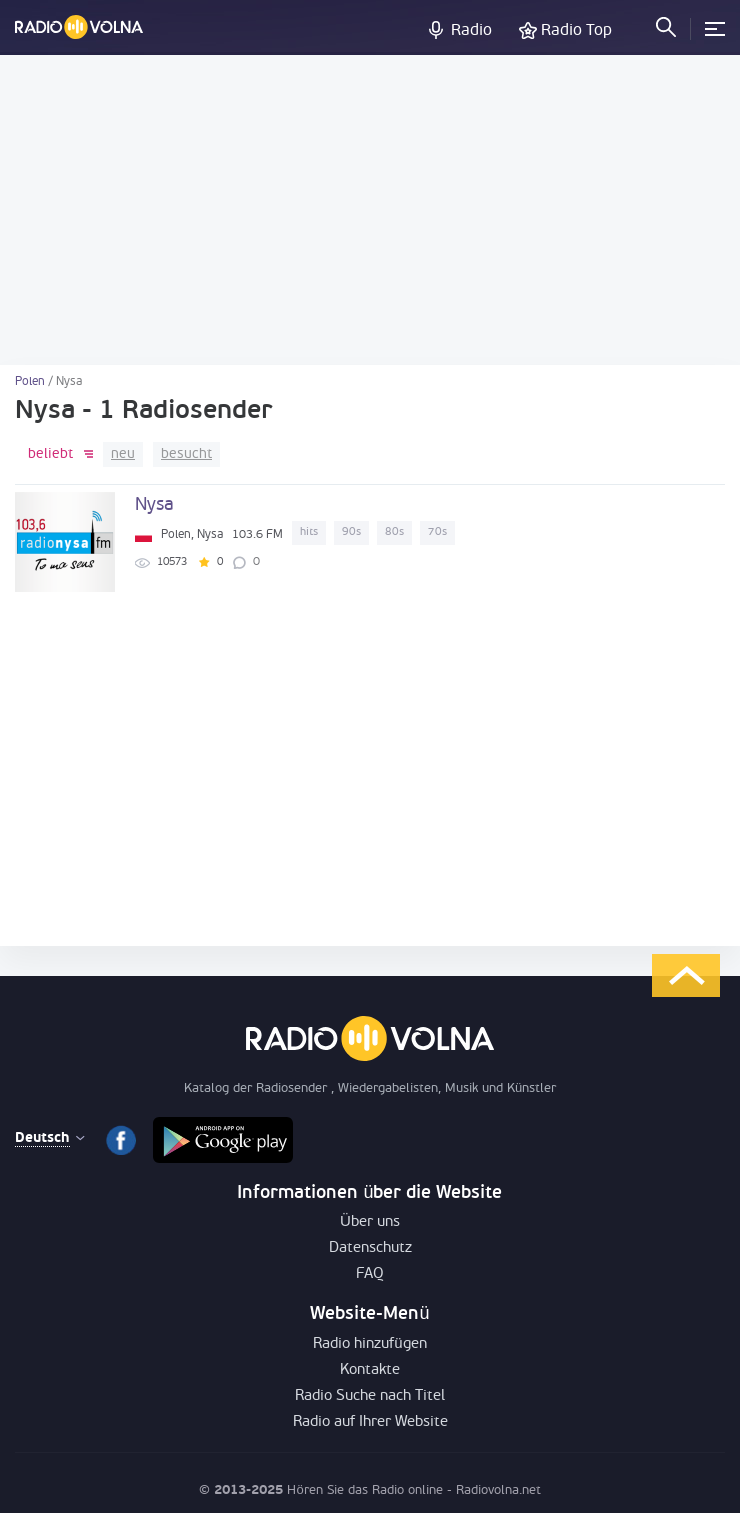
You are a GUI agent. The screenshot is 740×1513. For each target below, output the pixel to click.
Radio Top (576, 31)
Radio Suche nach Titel (370, 1396)
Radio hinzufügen (369, 1344)
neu (123, 454)
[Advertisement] (370, 210)
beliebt (50, 454)
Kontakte (370, 1370)
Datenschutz (370, 1248)
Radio (471, 31)
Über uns (370, 1222)
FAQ (370, 1274)
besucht (186, 454)
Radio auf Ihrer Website (370, 1422)
